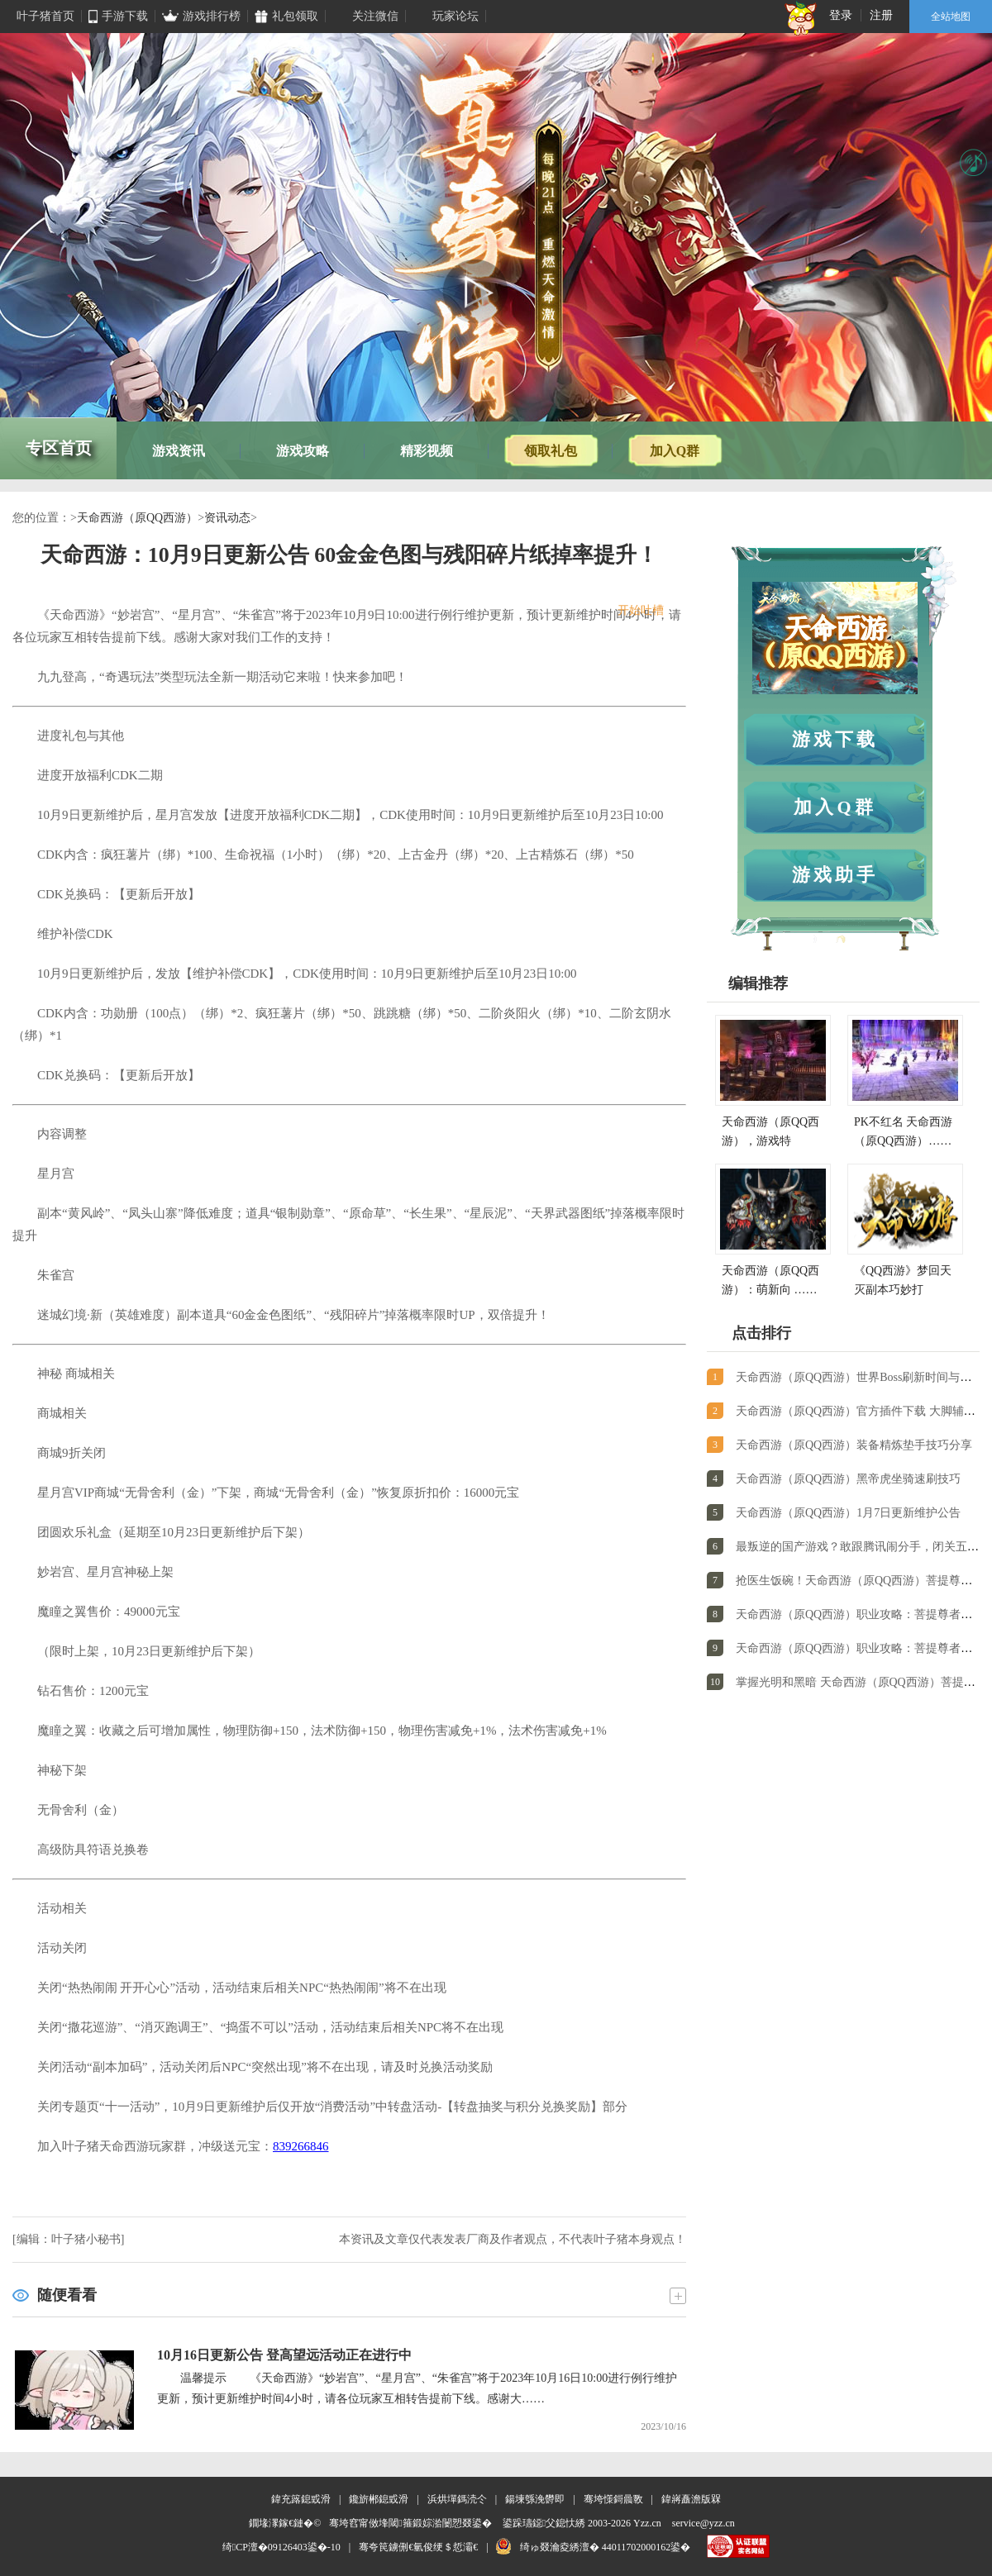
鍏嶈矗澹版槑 (691, 2499)
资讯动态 (227, 518)
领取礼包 (550, 451)
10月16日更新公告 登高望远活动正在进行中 (284, 2355)
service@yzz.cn (703, 2523)
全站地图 (951, 16)
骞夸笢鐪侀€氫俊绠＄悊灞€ (418, 2547)
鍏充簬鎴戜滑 (301, 2499)
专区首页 (59, 448)
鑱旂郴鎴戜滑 (378, 2499)
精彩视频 (426, 451)
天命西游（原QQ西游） (137, 518)
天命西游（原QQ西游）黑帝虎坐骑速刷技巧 (848, 1479)
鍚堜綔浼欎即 (535, 2499)
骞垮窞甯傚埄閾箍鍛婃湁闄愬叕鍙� (410, 2523)
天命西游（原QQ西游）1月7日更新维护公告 (848, 1513)
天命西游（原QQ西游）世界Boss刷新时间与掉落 (859, 1377)
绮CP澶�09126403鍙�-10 (281, 2547)
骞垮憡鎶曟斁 (613, 2499)
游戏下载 (835, 739)
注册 (881, 15)
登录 (840, 15)
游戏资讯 (178, 451)
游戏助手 (835, 874)
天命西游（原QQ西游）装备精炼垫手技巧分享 (854, 1445)
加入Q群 (674, 451)
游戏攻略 (302, 451)
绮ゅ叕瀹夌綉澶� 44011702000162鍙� (605, 2547)
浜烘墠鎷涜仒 (457, 2499)
